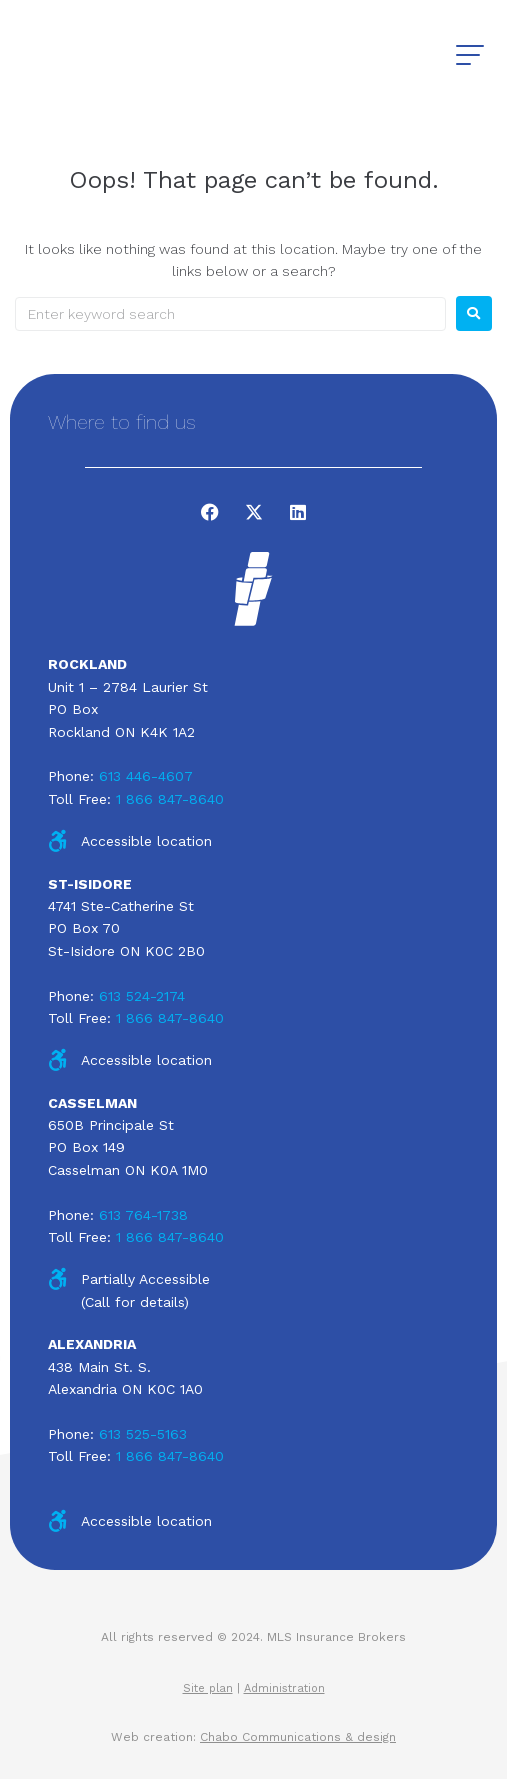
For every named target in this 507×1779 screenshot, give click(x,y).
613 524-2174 (142, 996)
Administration (284, 1688)
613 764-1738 (143, 1215)
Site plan (208, 1688)
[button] (469, 55)
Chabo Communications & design (298, 1737)
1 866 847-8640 (170, 799)
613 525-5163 (143, 1434)
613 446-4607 (146, 776)
